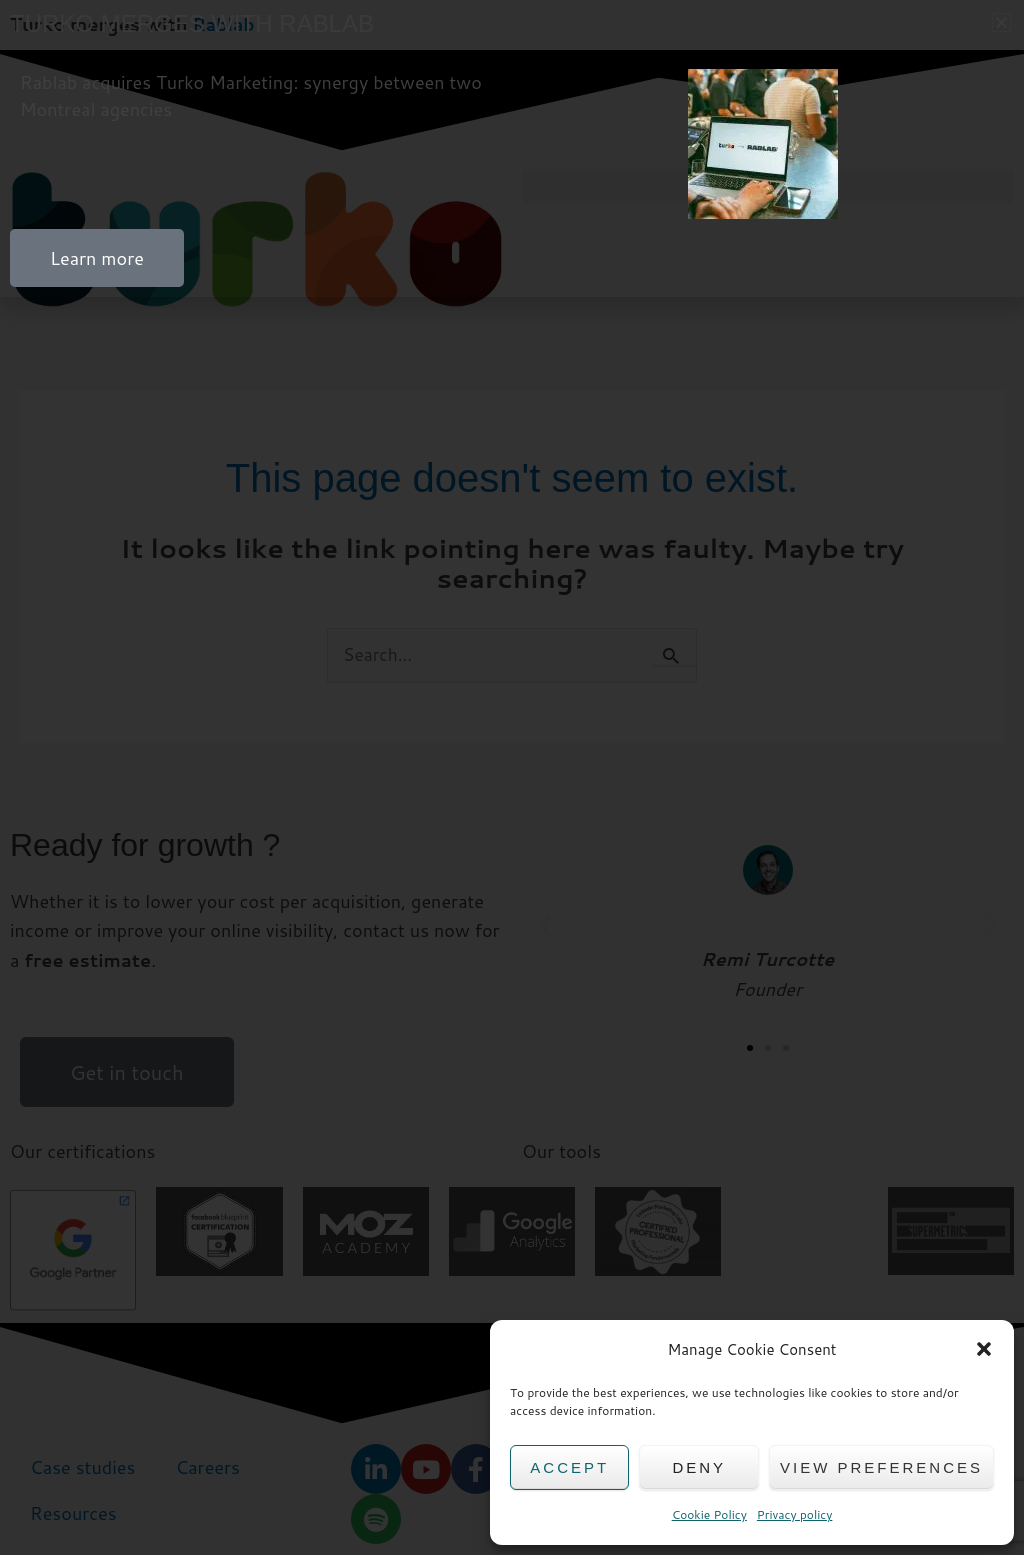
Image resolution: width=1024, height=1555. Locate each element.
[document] (512, 777)
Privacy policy (795, 1514)
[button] (984, 1349)
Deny (699, 1467)
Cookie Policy (709, 1514)
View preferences (881, 1467)
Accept (569, 1467)
